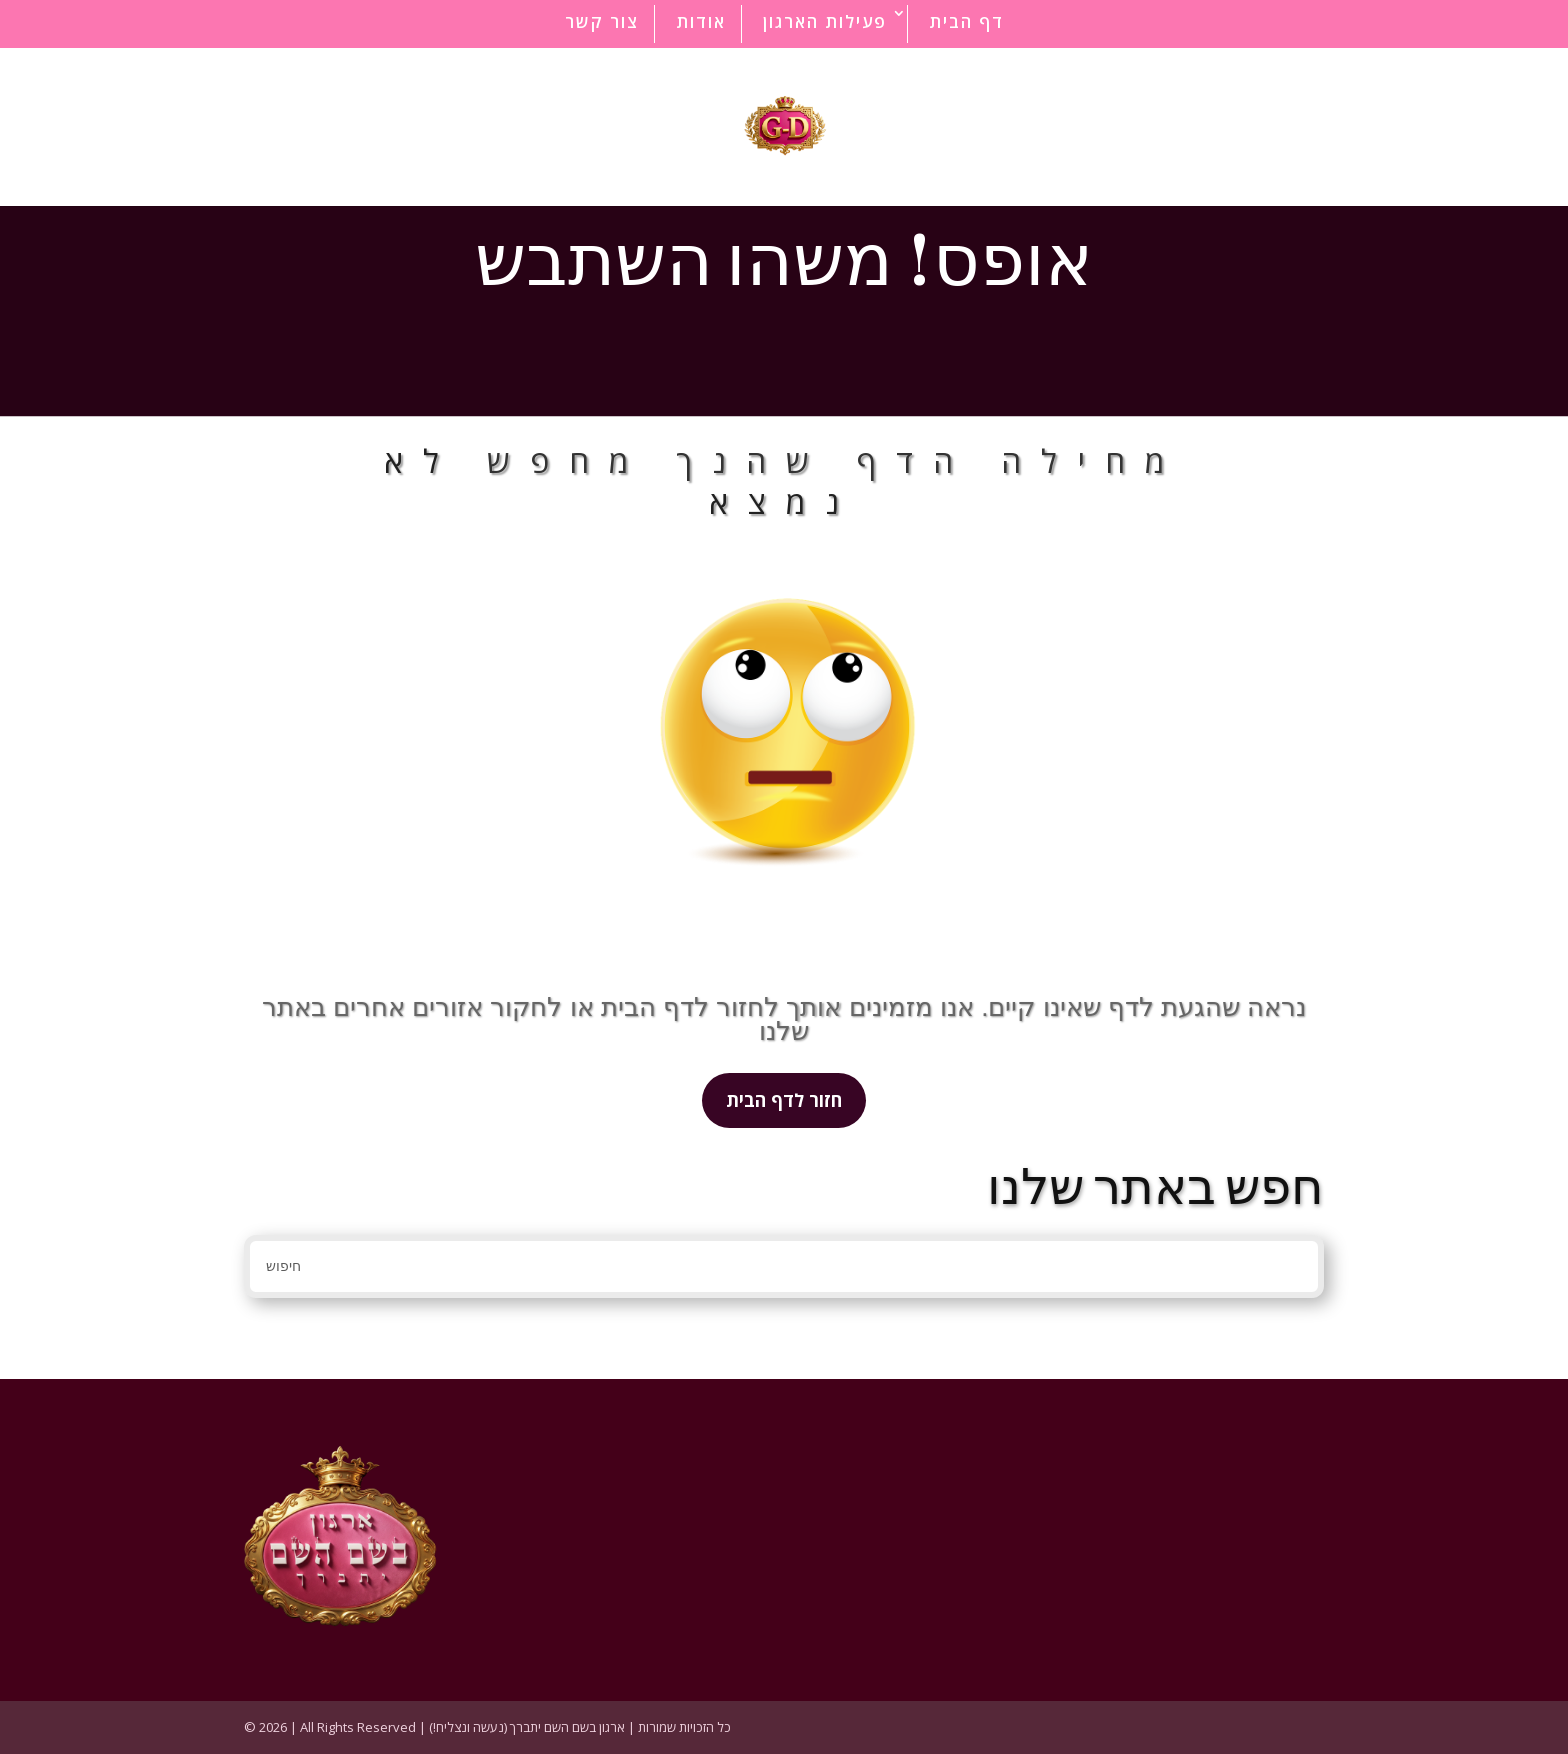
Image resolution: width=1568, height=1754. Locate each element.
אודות (701, 21)
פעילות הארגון (825, 21)
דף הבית (966, 21)
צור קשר (602, 21)
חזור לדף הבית (784, 1100)
